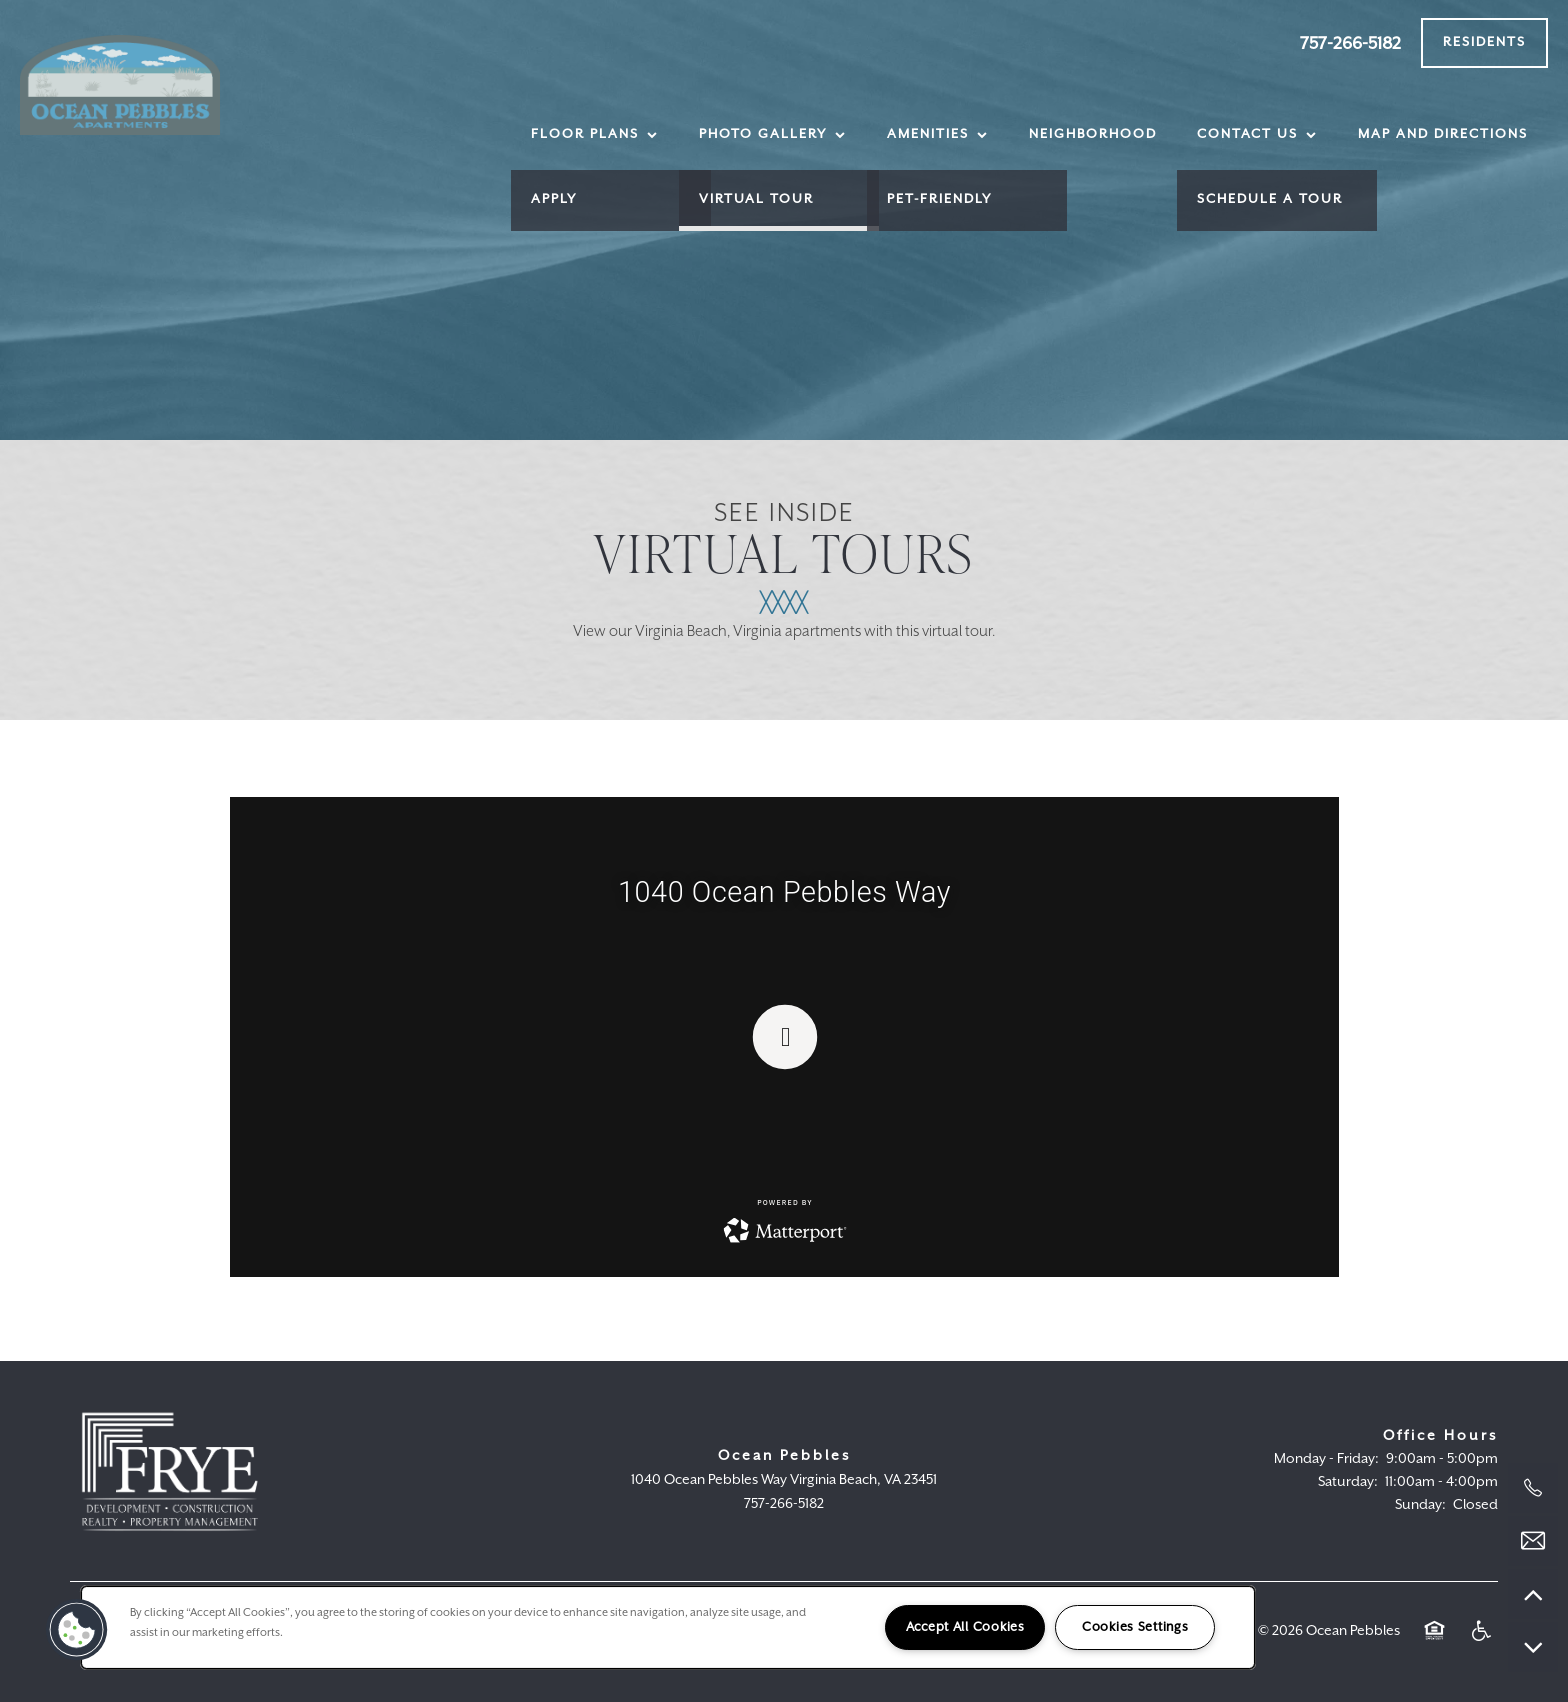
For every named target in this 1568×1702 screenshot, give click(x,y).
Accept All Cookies (965, 1627)
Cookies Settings (1135, 1627)
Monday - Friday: (1326, 1459)
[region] (668, 1627)
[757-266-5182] (1533, 1488)
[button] (1484, 43)
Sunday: (1420, 1505)
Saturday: (1348, 1482)
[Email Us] (1533, 1541)
